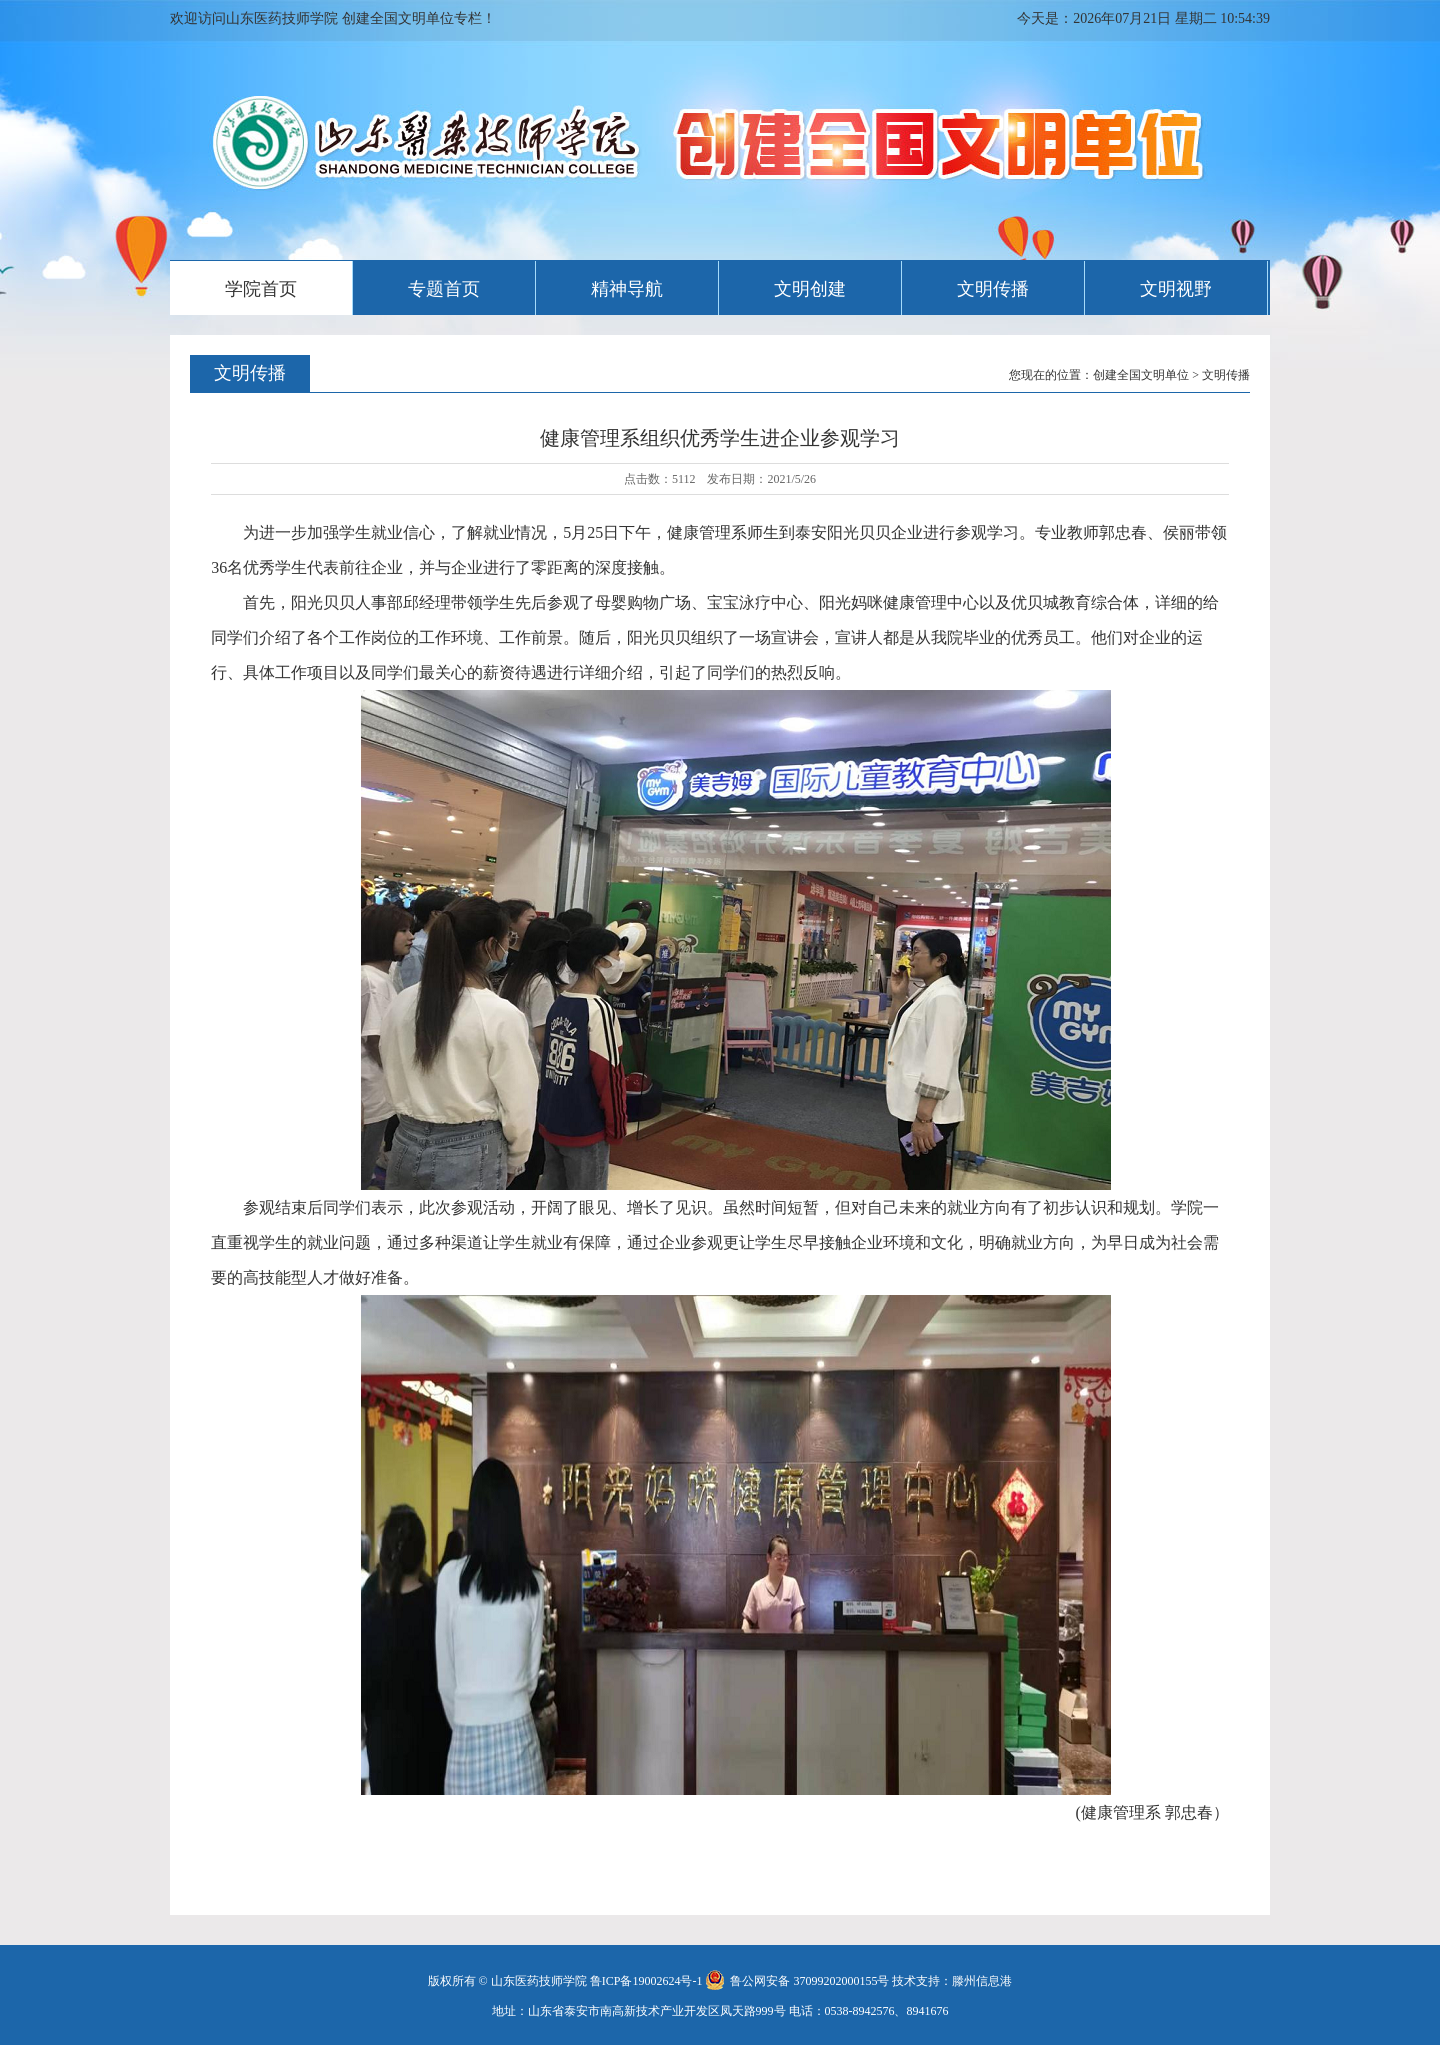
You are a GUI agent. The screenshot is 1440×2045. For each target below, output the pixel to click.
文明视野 (1176, 289)
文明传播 (993, 289)
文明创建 (810, 289)
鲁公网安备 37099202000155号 (797, 1981)
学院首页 (261, 289)
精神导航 (627, 289)
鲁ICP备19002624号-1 (646, 1981)
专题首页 (444, 289)
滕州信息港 (982, 1981)
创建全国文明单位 (1141, 375)
